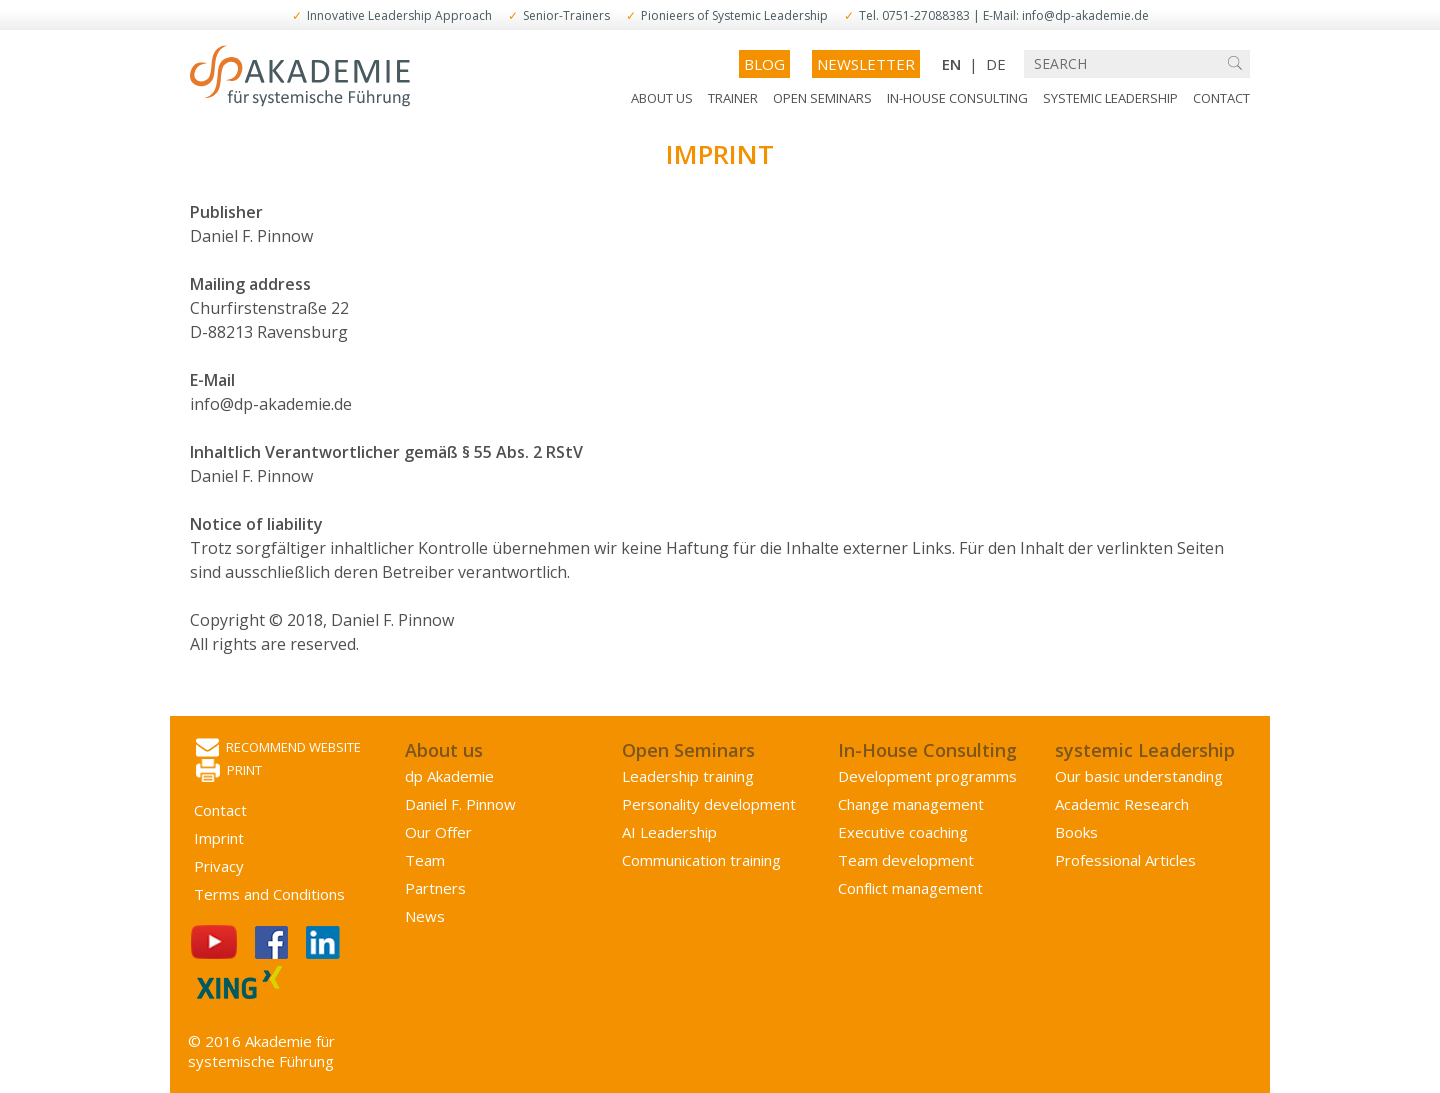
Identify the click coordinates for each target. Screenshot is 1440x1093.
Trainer (733, 98)
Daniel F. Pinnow (460, 804)
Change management (911, 804)
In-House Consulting (957, 98)
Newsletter (866, 64)
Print (229, 771)
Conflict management (910, 888)
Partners (435, 888)
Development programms (927, 776)
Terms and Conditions (269, 894)
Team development (906, 860)
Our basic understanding (1139, 776)
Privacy (219, 866)
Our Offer (438, 832)
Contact (1221, 98)
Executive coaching (903, 832)
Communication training (701, 860)
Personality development (709, 804)
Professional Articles (1125, 860)
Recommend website (278, 748)
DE (996, 64)
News (425, 916)
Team (425, 860)
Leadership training (688, 776)
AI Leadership (669, 832)
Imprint (219, 838)
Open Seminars (822, 98)
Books (1076, 832)
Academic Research (1122, 804)
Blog (764, 64)
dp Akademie (449, 776)
